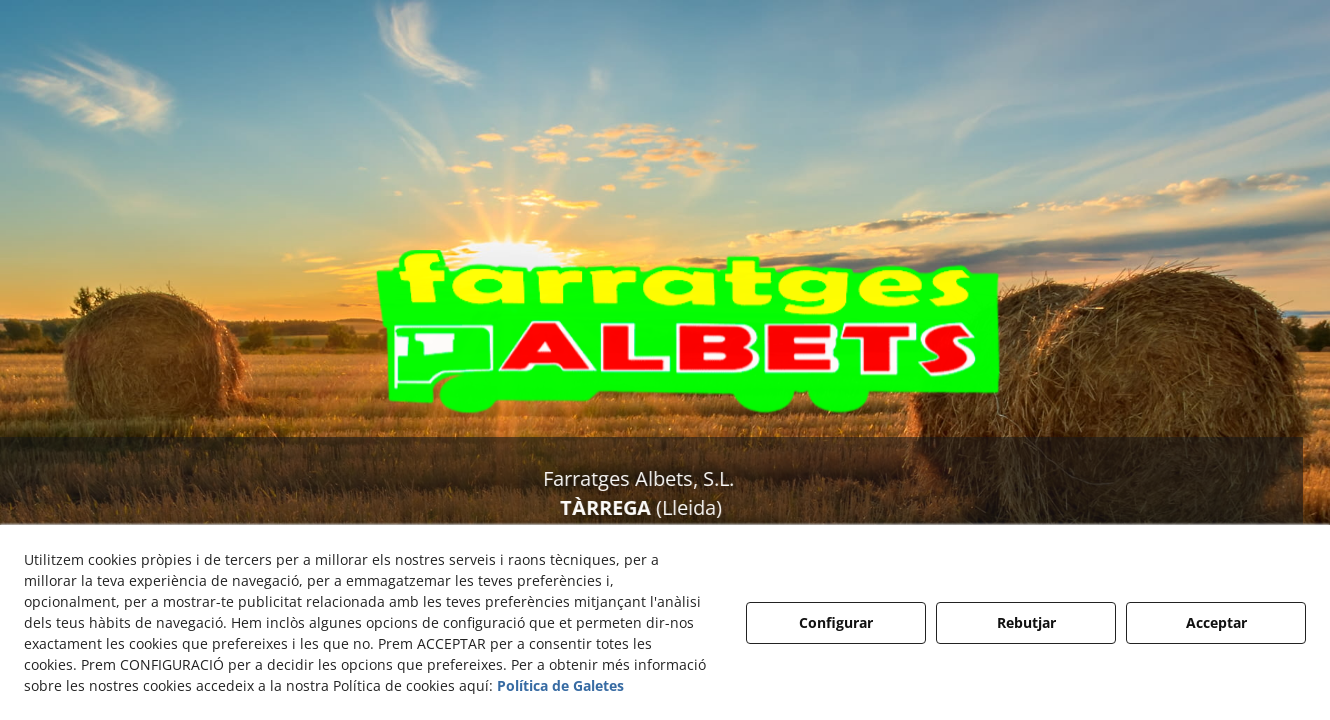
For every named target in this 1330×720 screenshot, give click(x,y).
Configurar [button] (836, 622)
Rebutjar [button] (1026, 622)
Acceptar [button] (1216, 622)
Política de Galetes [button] (560, 685)
